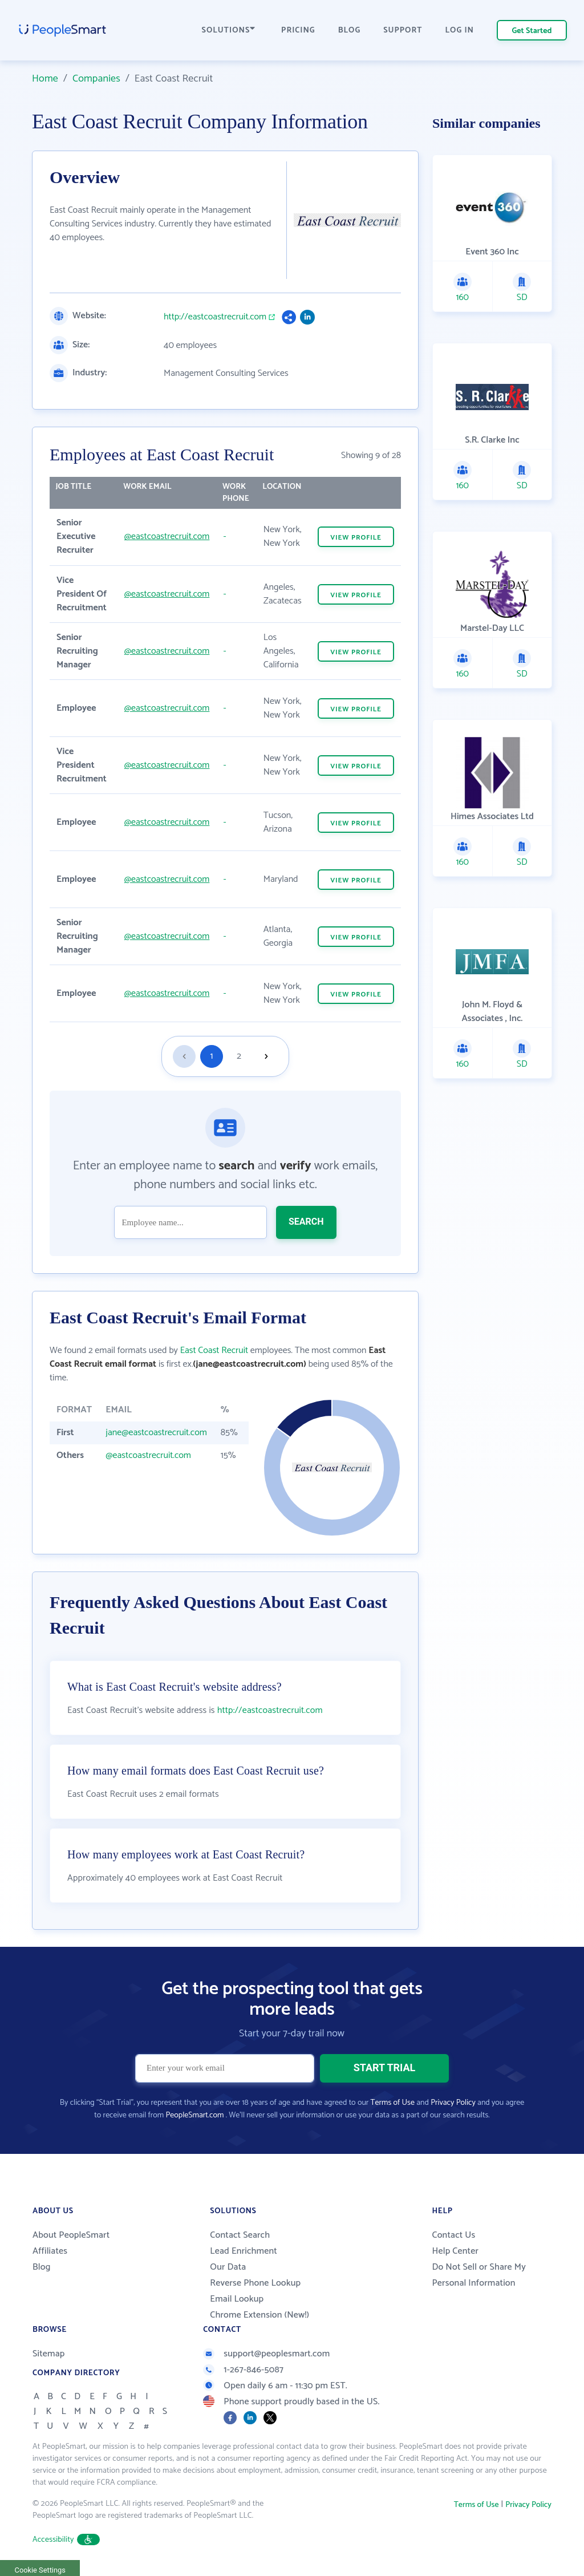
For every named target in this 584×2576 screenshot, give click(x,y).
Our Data (228, 2267)
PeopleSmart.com (194, 2115)
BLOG (349, 30)
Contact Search (240, 2235)
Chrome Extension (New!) (259, 2315)
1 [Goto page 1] (211, 1056)
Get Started (532, 31)
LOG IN (459, 30)
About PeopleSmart (71, 2235)
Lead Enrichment (243, 2251)
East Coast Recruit (214, 1350)
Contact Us (453, 2235)
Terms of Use (393, 2102)
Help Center (455, 2251)
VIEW (356, 537)
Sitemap (49, 2354)
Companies (96, 78)
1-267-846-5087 (243, 2369)
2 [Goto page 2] (239, 1056)
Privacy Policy (453, 2102)
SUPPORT (402, 30)
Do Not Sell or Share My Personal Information (479, 2275)
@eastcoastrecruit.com (167, 536)
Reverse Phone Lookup (255, 2283)
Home (45, 78)
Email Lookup (236, 2299)
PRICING (298, 30)
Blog (42, 2267)
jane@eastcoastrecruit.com (156, 1432)
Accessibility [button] (66, 2539)
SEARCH (306, 1221)
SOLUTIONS (229, 30)
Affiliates (50, 2251)
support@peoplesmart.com (266, 2354)
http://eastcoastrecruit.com (215, 317)
